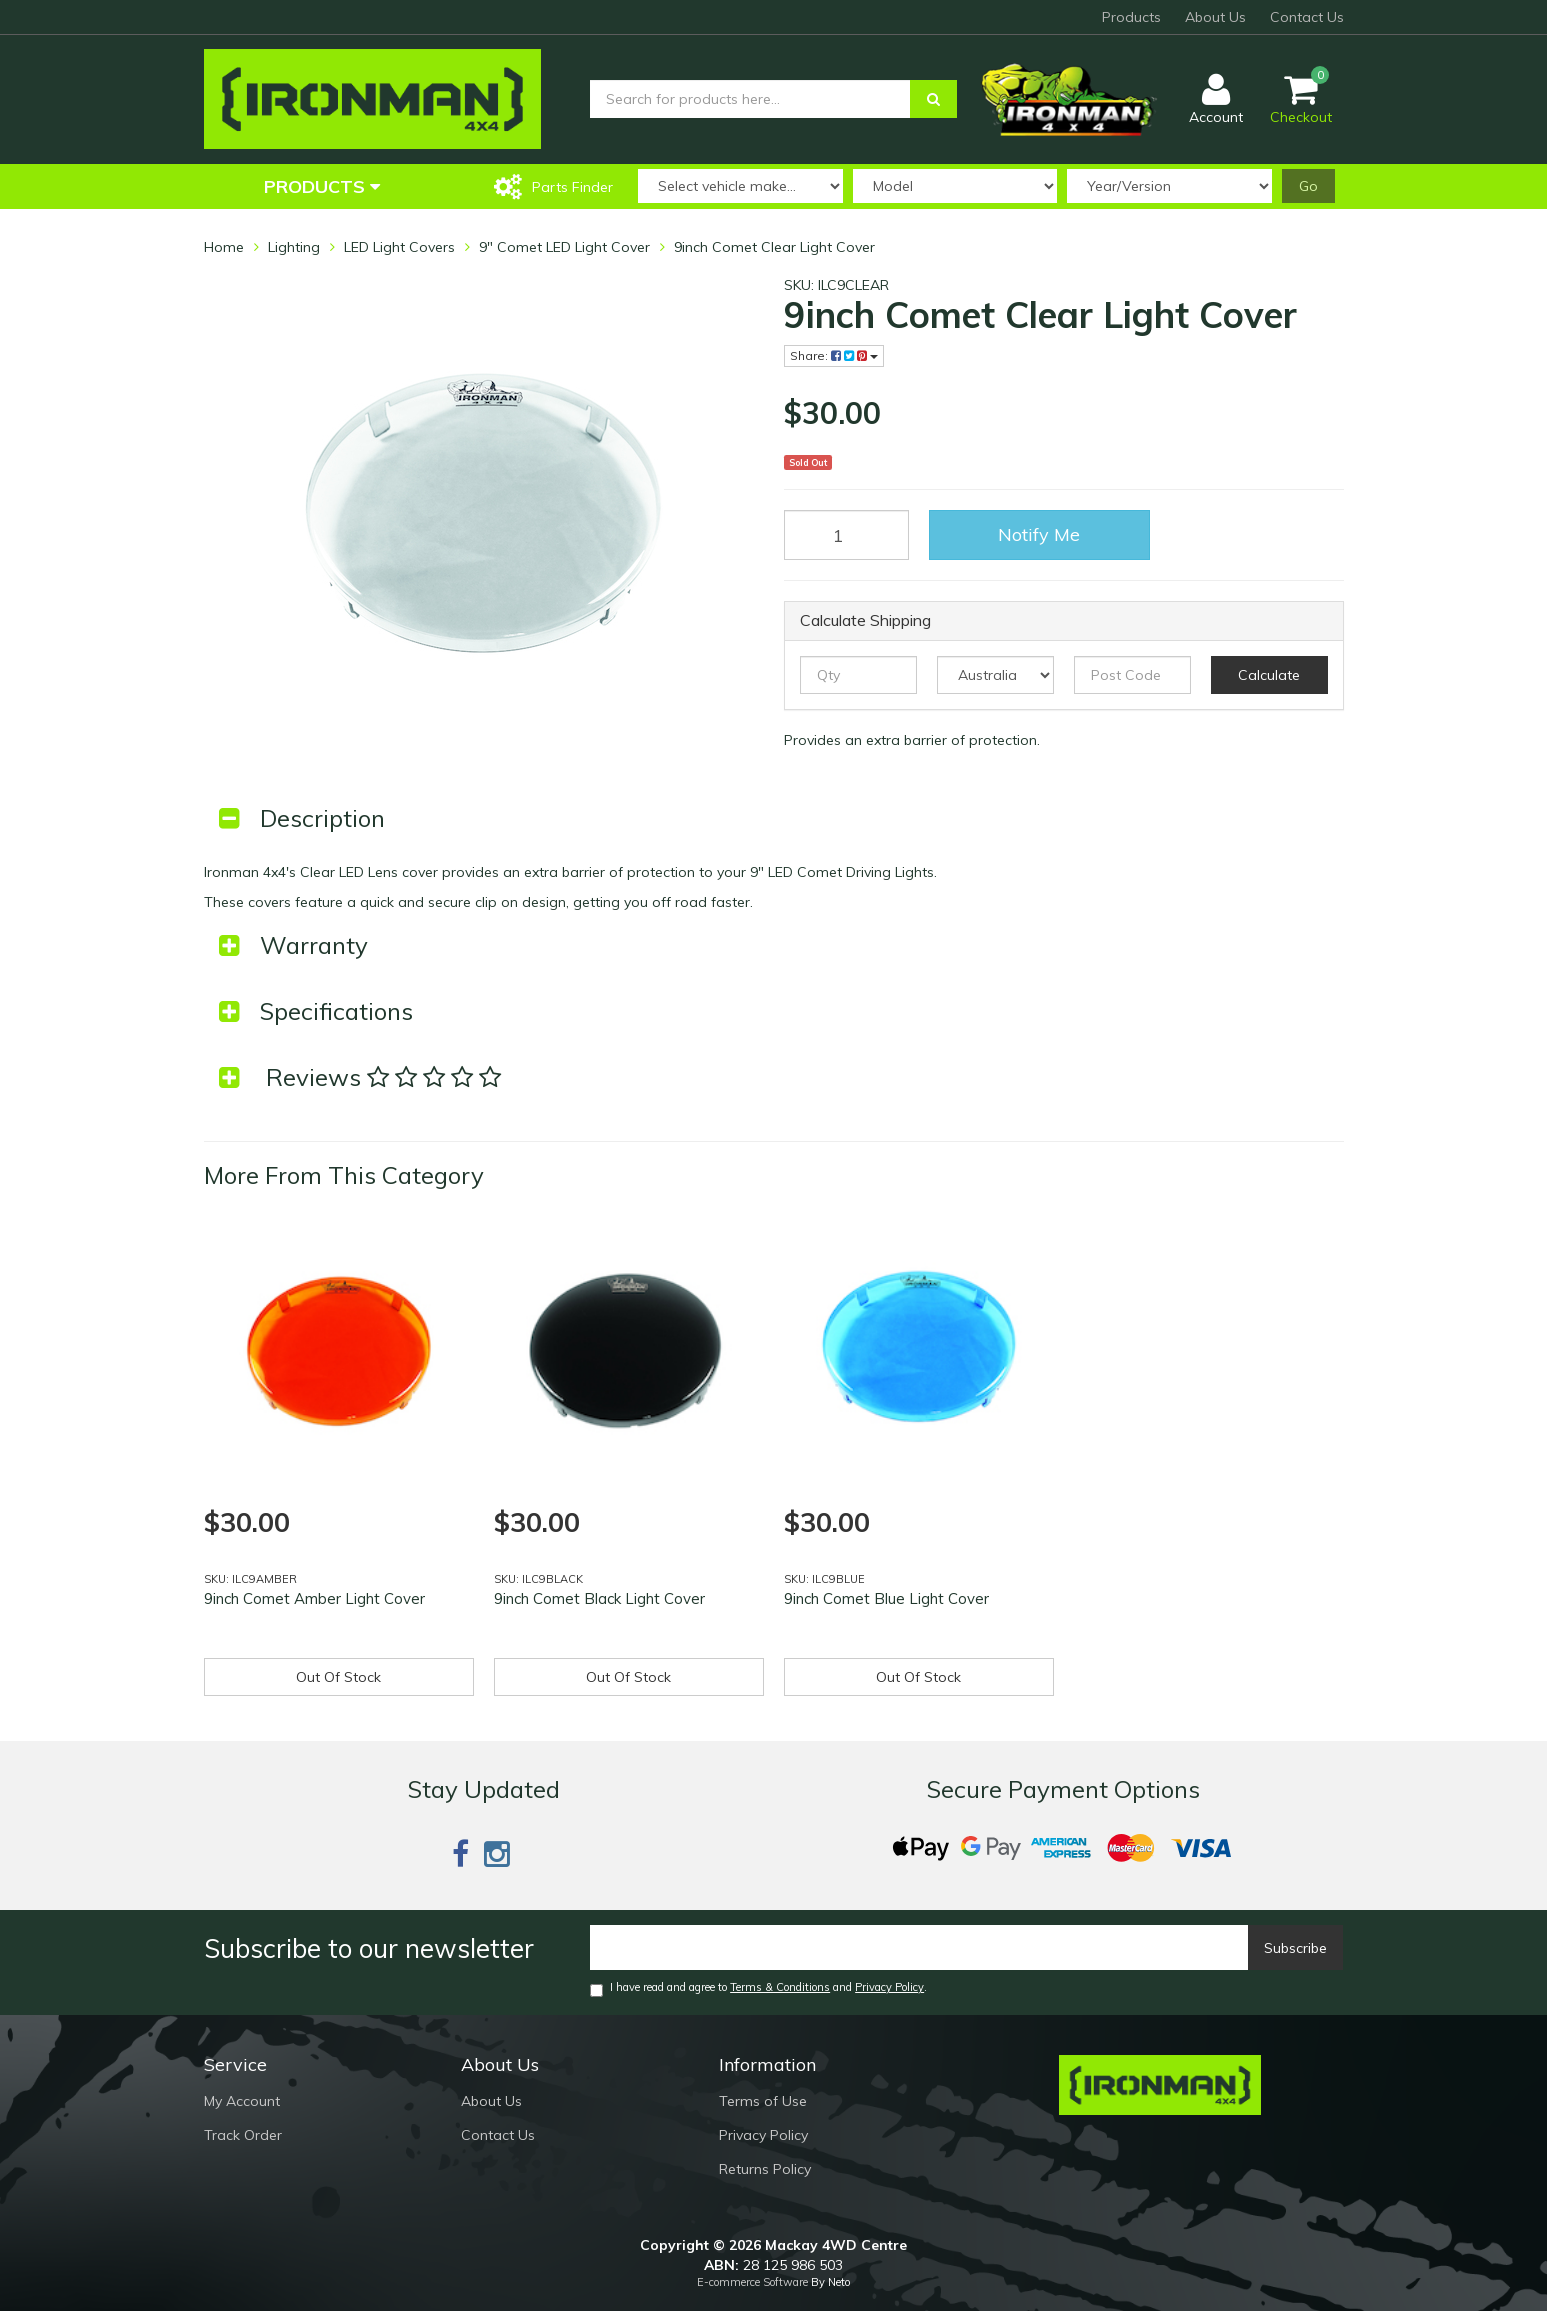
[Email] (919, 1947)
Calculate (1269, 675)
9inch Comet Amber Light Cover (314, 1598)
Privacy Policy (889, 1987)
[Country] (995, 675)
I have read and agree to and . (758, 1988)
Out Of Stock (338, 1677)
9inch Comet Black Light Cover (599, 1598)
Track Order (243, 2135)
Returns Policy (765, 2169)
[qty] (858, 675)
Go (1308, 186)
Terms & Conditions (780, 1987)
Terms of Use (763, 2101)
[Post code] (1132, 675)
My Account (242, 2101)
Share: (834, 355)
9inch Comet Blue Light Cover (886, 1598)
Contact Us (1307, 17)
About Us (1215, 17)
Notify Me (1039, 534)
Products (1131, 17)
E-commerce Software (752, 2282)
